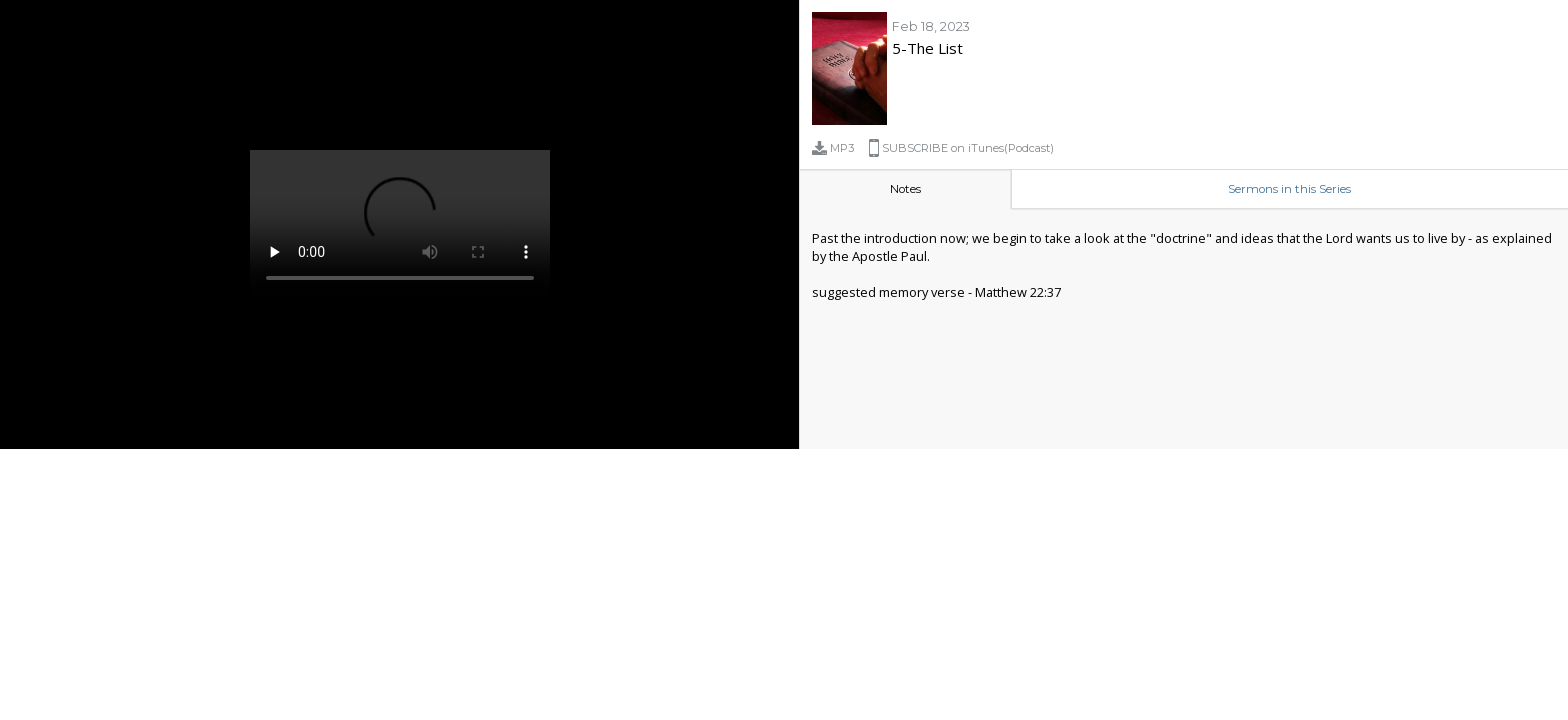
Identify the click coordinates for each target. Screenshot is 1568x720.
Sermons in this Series (1289, 189)
